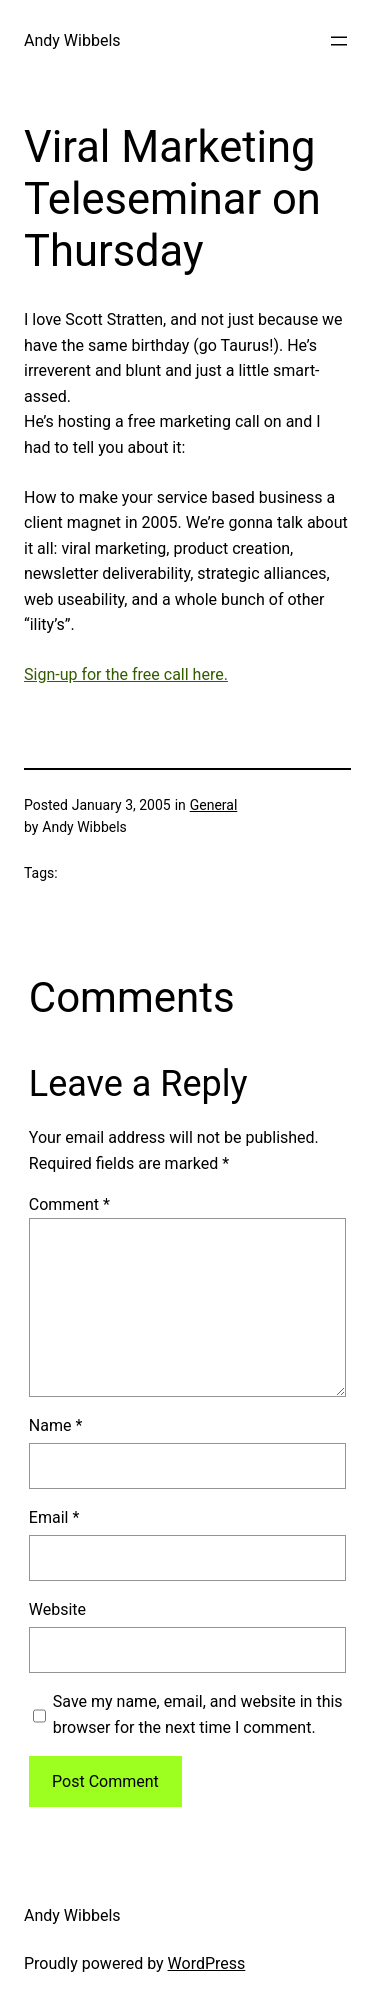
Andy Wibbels (72, 40)
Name (56, 1425)
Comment (69, 1204)
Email (54, 1517)
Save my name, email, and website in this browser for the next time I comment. (198, 1714)
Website (57, 1609)
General (214, 805)
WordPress (207, 1963)
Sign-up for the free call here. (126, 674)
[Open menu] (339, 41)
